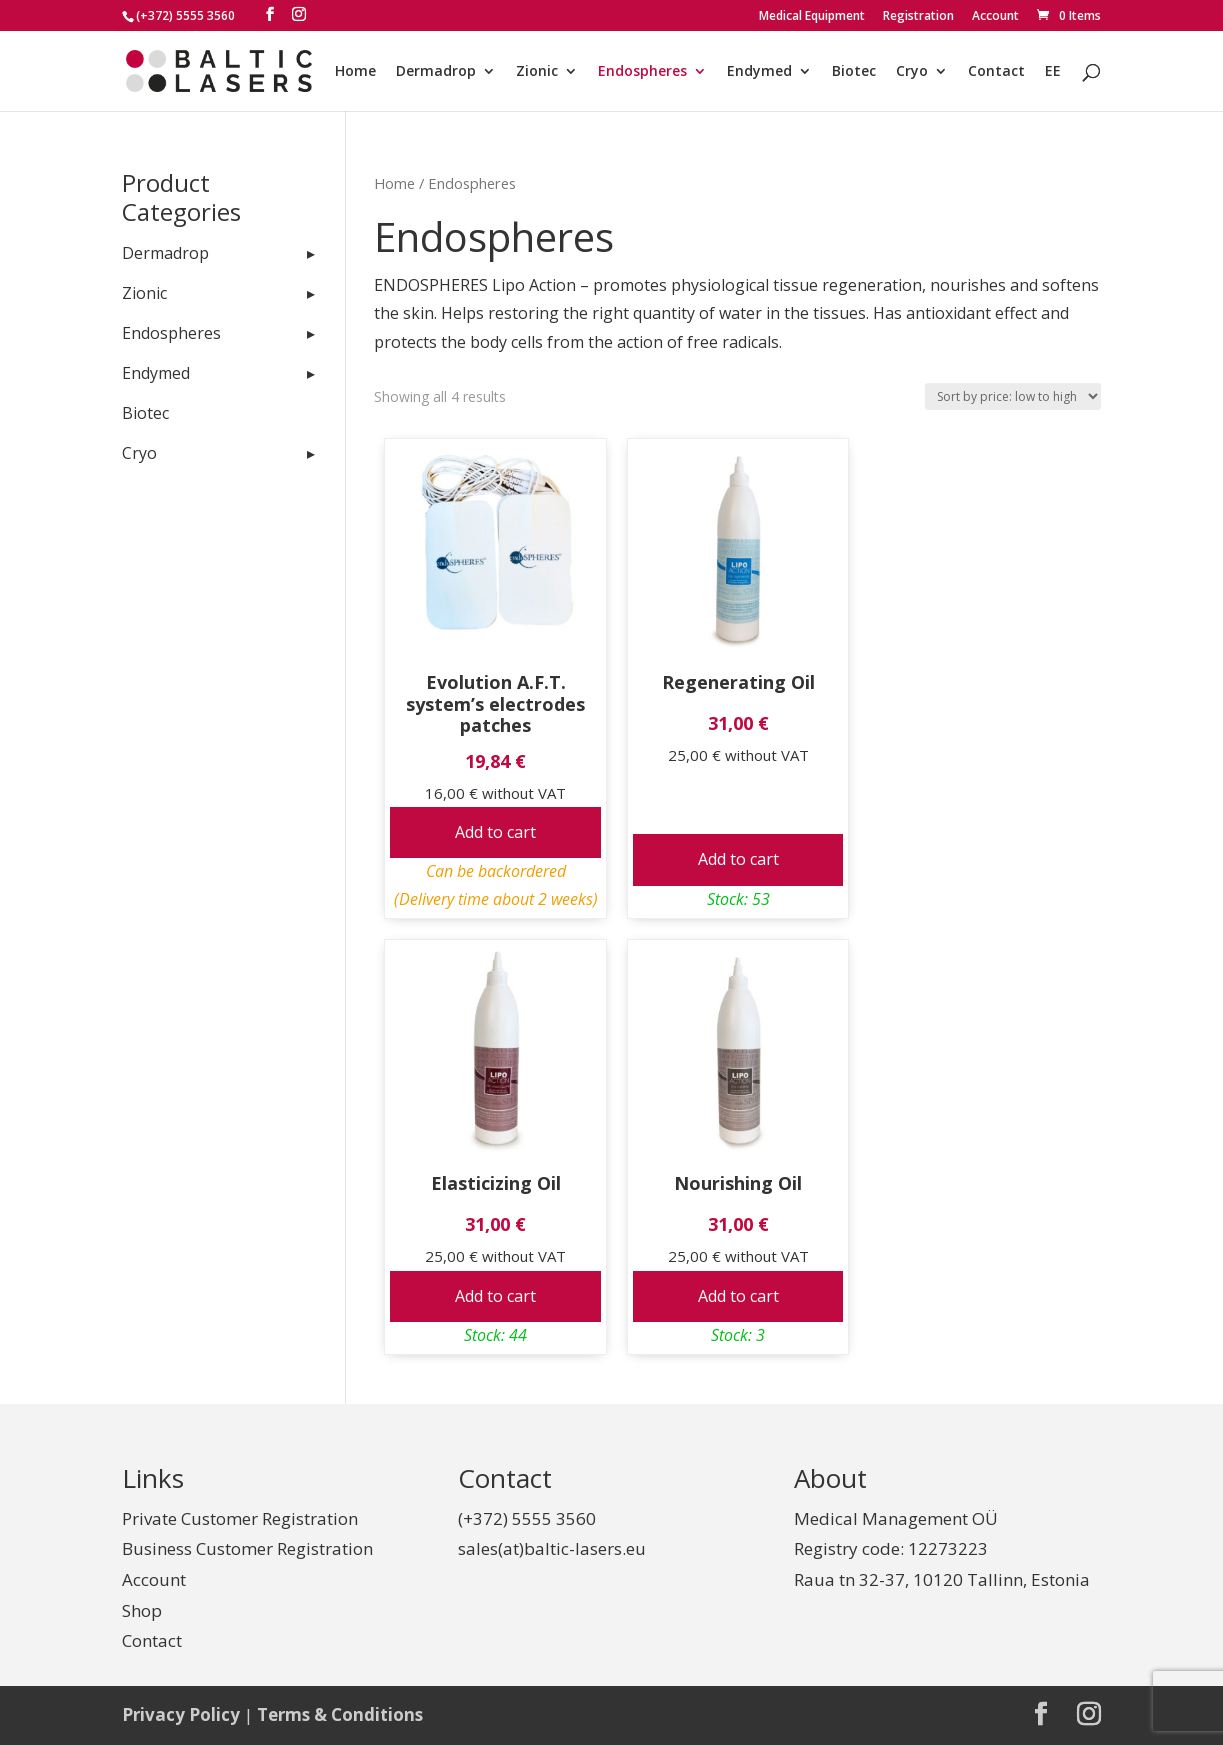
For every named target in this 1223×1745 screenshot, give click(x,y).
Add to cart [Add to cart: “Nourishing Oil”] (738, 1296)
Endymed (759, 72)
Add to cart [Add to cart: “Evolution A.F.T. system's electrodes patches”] (495, 832)
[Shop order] (1013, 396)
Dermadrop (436, 72)
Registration (918, 17)
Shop (142, 1610)
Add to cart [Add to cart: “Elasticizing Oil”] (495, 1296)
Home (355, 72)
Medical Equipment (812, 17)
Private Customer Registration (240, 1518)
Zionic (537, 72)
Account (995, 17)
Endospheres (642, 72)
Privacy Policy (181, 1714)
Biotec (854, 72)
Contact (996, 72)
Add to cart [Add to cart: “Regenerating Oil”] (738, 859)
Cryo (912, 72)
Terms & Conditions (340, 1714)
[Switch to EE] (1053, 87)
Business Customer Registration (247, 1548)
